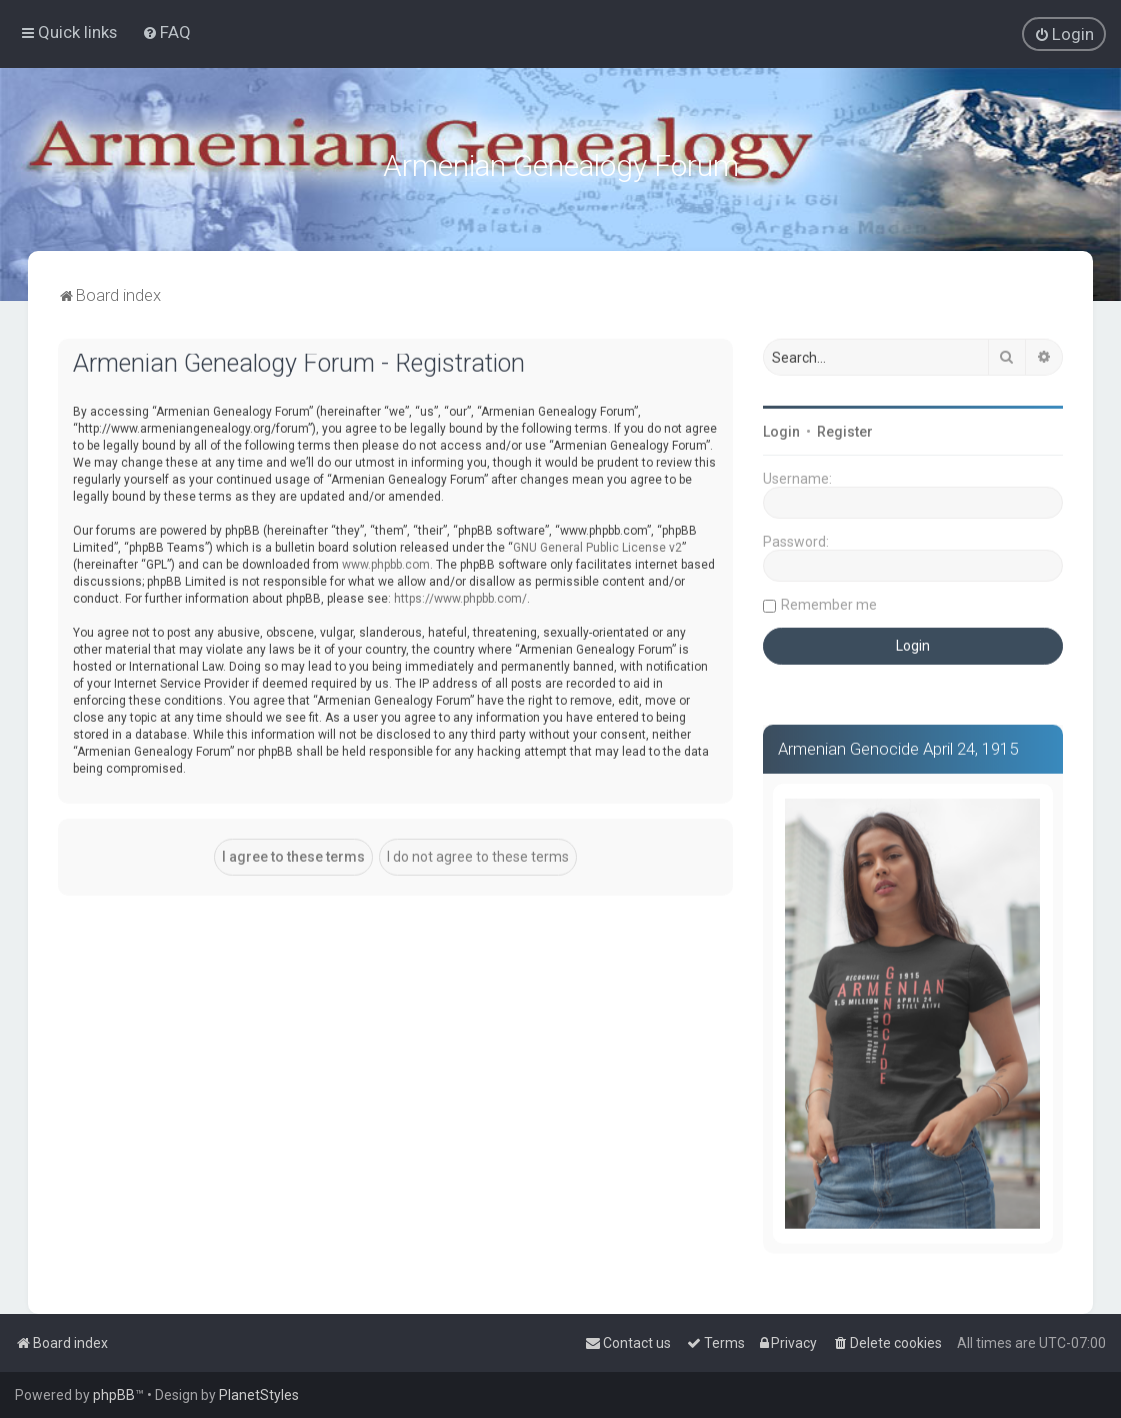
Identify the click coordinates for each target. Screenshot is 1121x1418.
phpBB (114, 1395)
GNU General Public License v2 (597, 545)
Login (781, 430)
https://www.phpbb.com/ (460, 596)
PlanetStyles (259, 1395)
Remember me (829, 603)
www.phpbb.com (386, 562)
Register (845, 430)
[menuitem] (166, 32)
